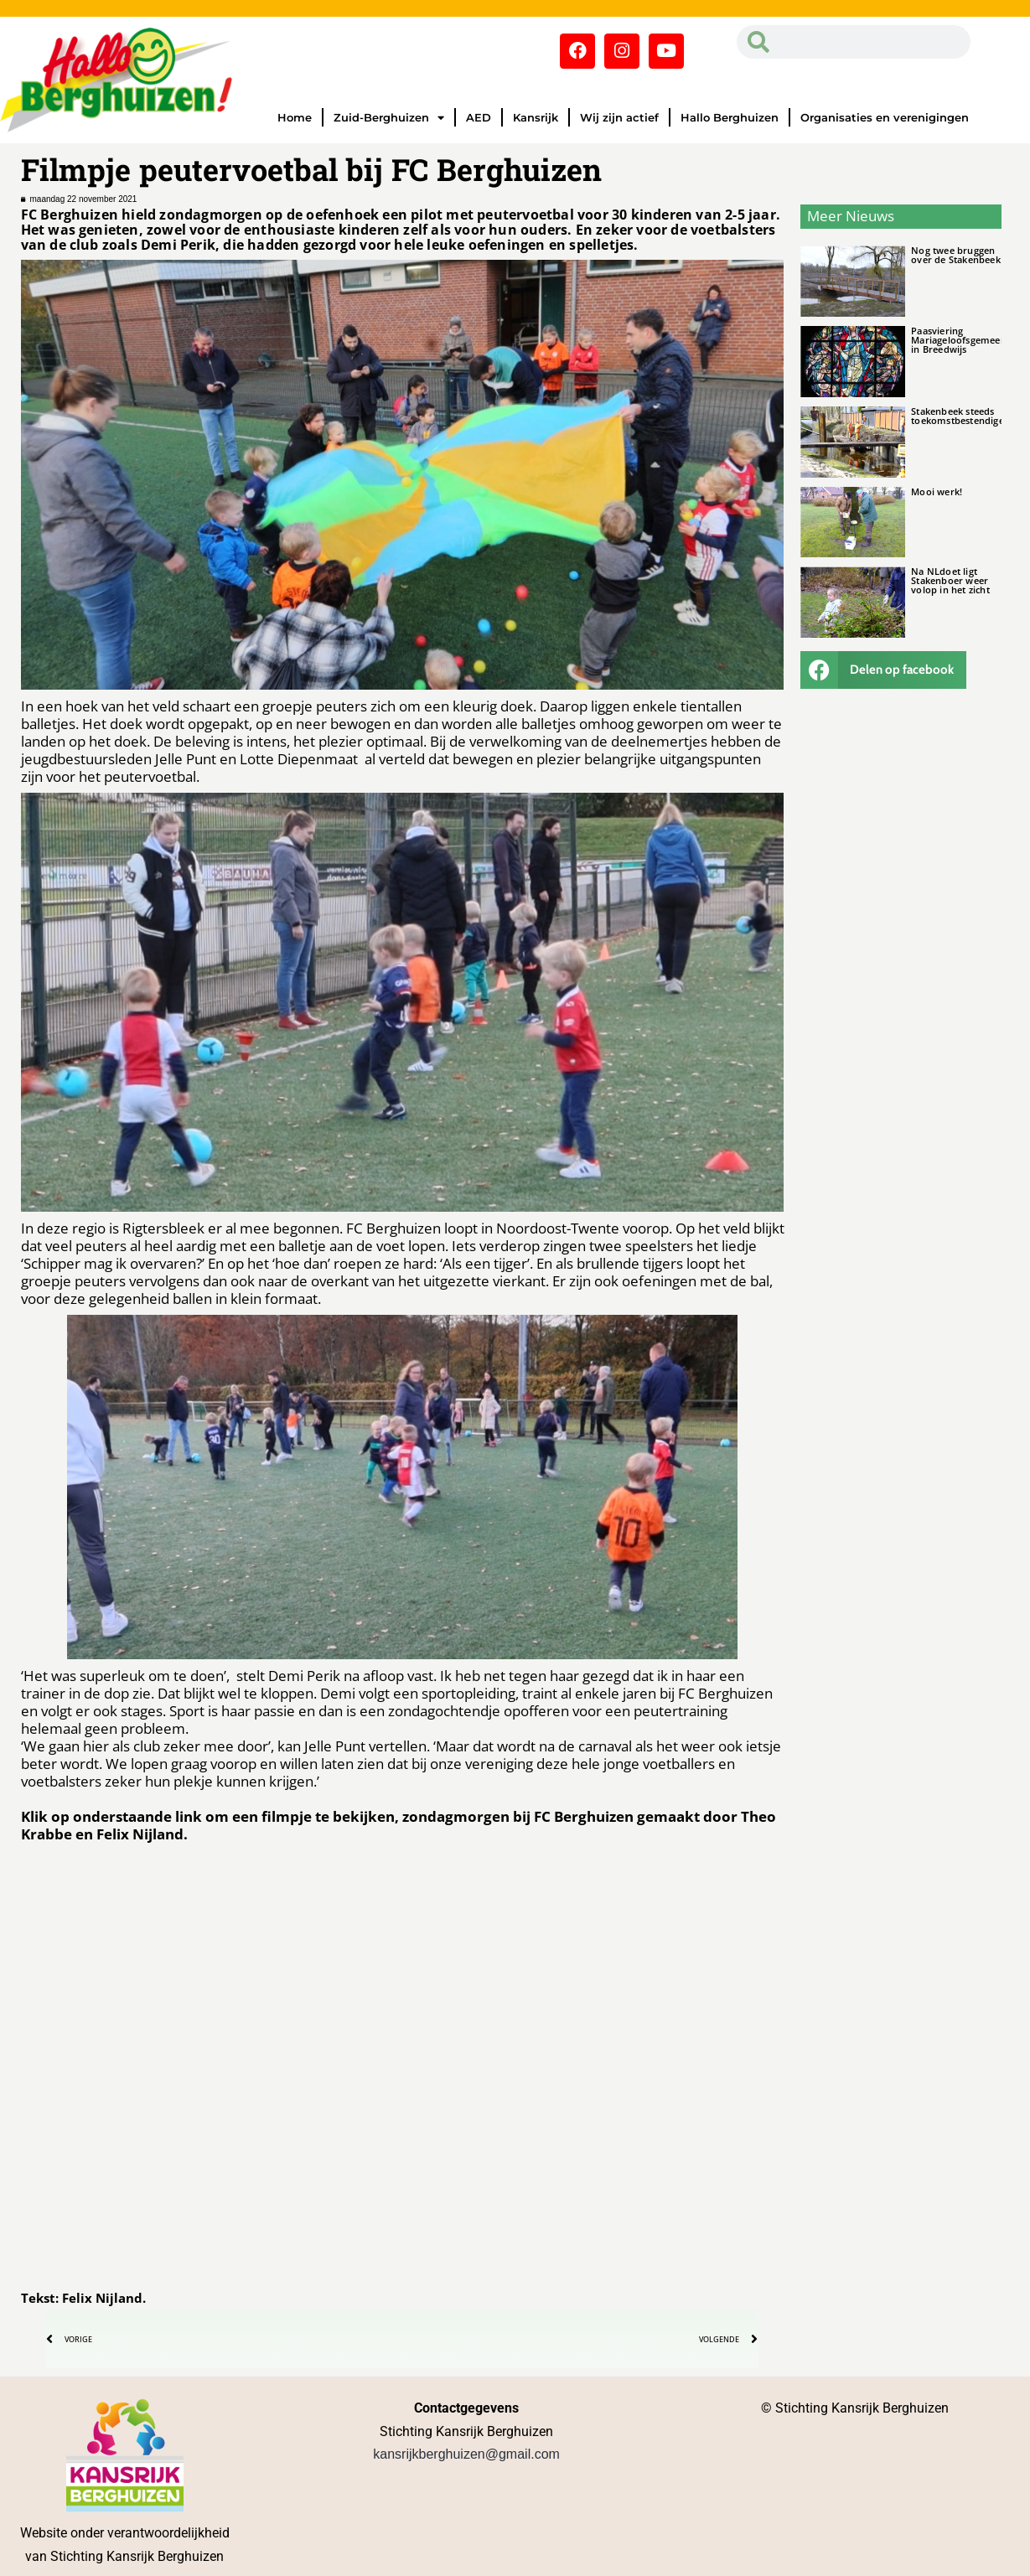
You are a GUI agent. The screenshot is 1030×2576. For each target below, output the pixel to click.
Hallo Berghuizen (730, 117)
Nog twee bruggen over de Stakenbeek (956, 255)
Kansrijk (535, 117)
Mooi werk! (936, 491)
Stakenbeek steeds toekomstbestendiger (959, 416)
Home (294, 117)
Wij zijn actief (619, 117)
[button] (883, 670)
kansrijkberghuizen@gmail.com (466, 2454)
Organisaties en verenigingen (884, 117)
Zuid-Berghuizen (389, 118)
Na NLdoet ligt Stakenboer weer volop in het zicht (950, 580)
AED (478, 117)
